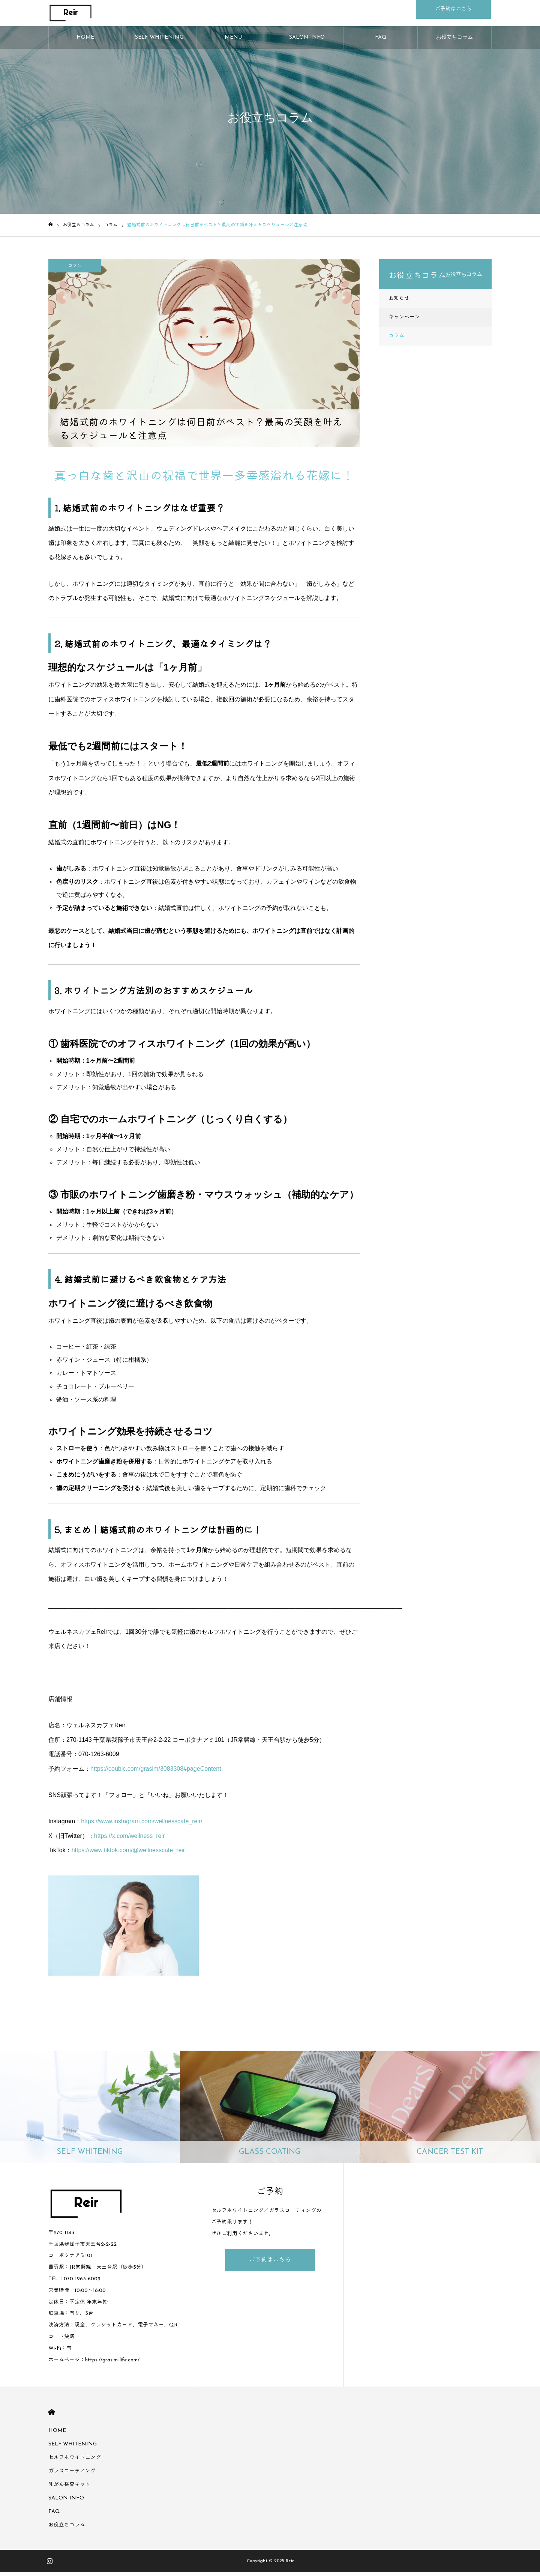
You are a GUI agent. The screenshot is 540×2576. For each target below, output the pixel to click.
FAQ (381, 41)
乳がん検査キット (69, 2488)
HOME (85, 41)
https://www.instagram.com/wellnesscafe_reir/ (141, 1825)
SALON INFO (307, 41)
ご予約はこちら (270, 2264)
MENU (233, 41)
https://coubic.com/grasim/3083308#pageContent (155, 1772)
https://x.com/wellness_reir (129, 1839)
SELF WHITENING (159, 41)
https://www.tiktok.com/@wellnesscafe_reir (128, 1854)
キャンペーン (404, 321)
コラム (74, 269)
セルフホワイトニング (74, 2461)
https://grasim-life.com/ (112, 2364)
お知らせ (399, 302)
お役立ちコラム (454, 41)
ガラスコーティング (72, 2475)
